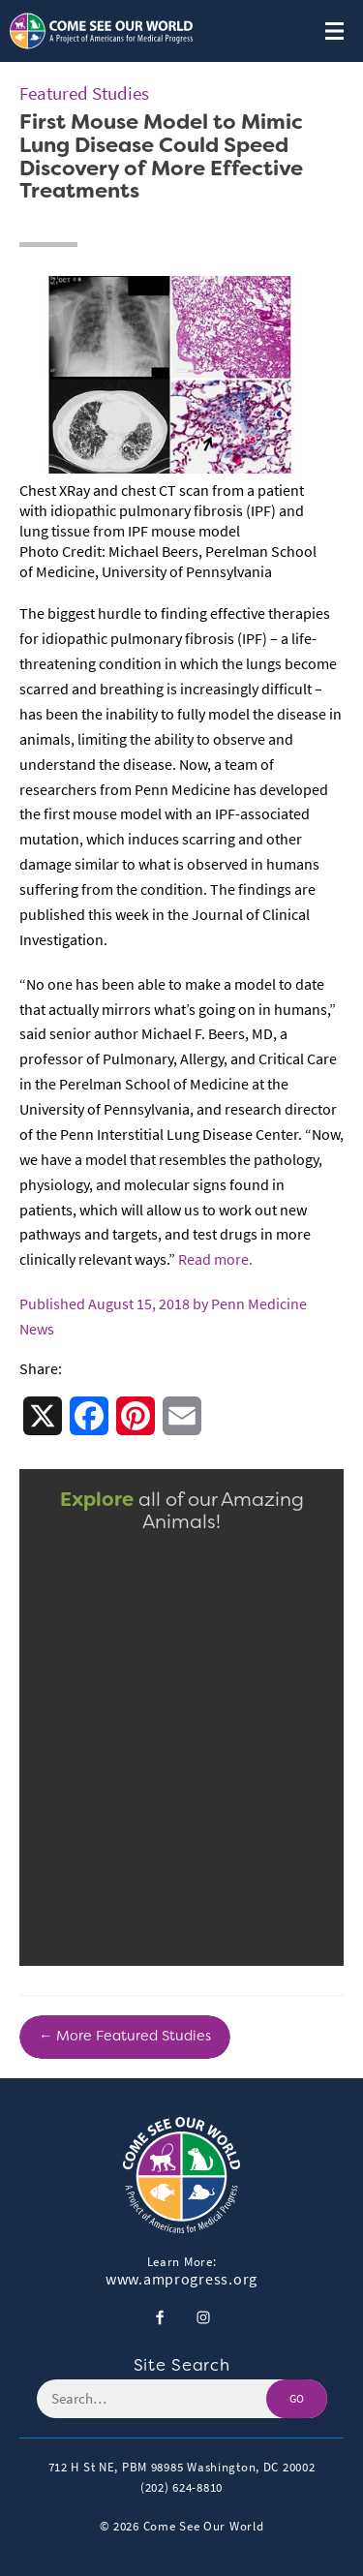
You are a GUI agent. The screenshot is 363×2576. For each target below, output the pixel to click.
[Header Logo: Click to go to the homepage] (101, 31)
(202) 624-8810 (181, 2487)
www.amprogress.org (181, 2279)
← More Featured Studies (125, 2036)
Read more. (215, 1259)
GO (296, 2399)
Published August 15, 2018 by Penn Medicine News (163, 1316)
